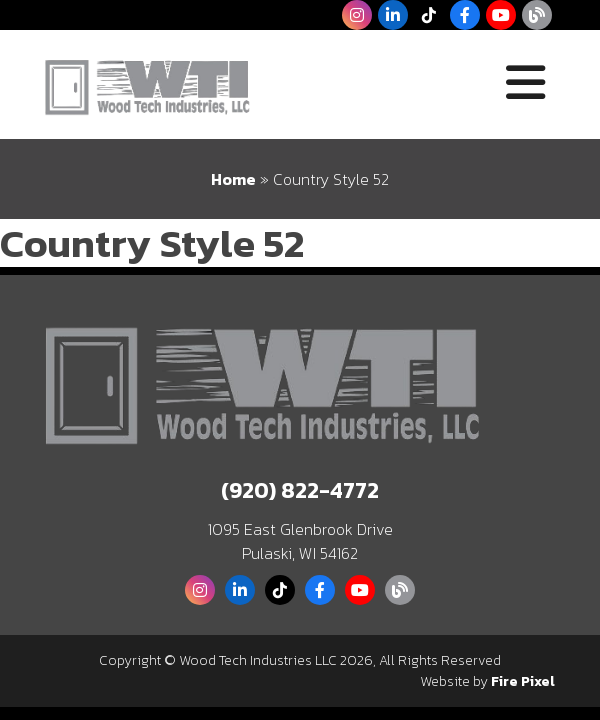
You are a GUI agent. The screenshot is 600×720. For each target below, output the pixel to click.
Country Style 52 (152, 243)
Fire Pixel (523, 681)
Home (233, 179)
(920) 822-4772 (300, 490)
